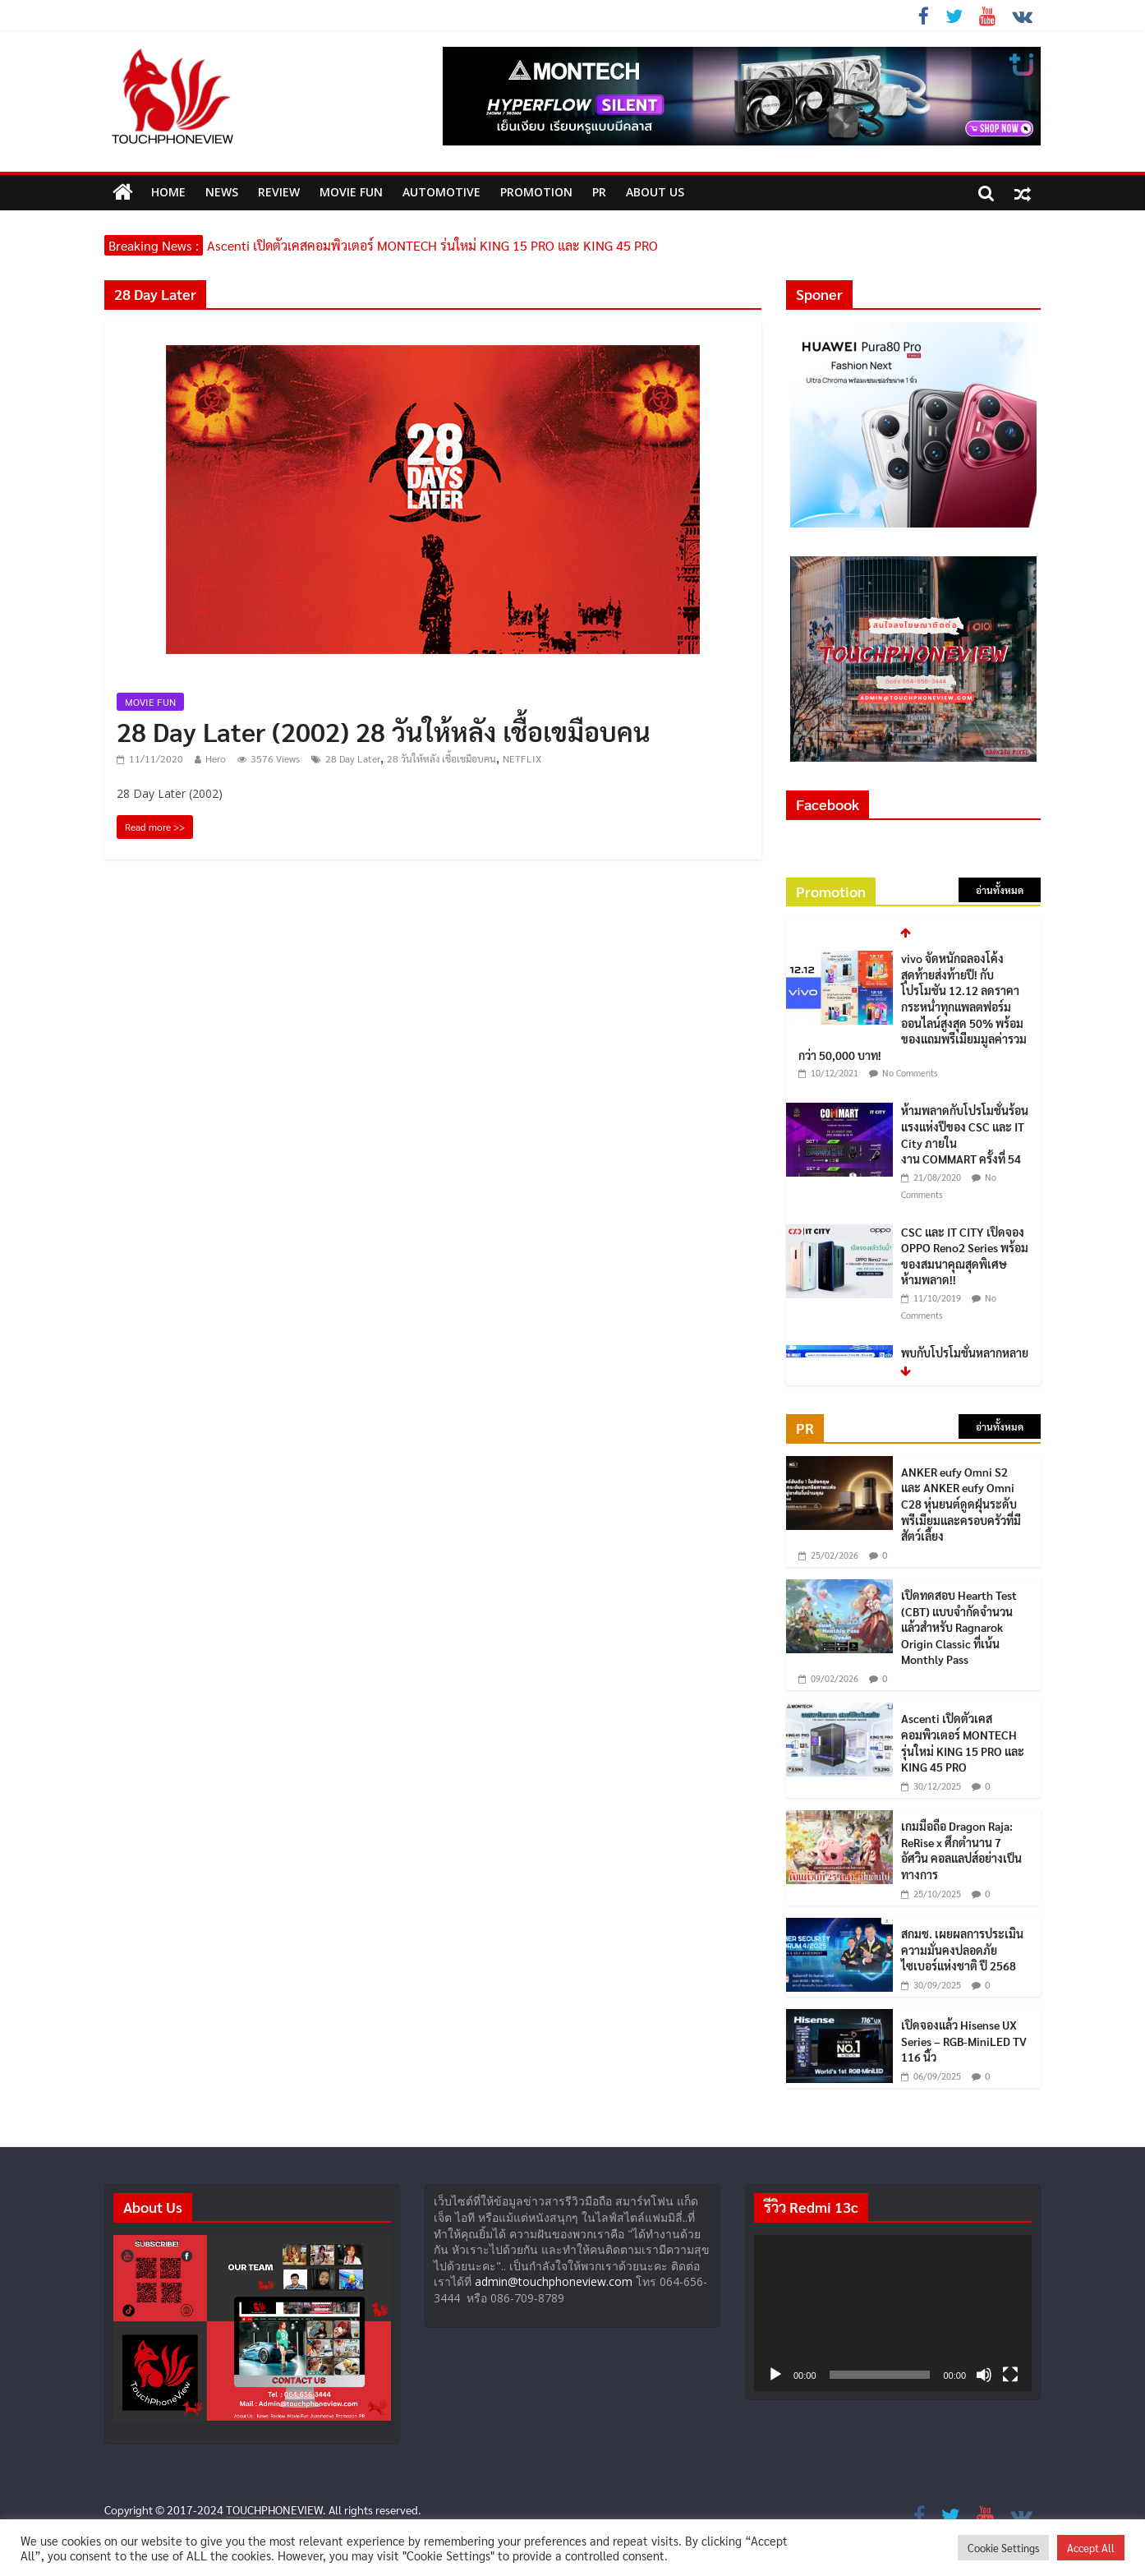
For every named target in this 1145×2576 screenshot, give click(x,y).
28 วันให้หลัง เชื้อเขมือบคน (441, 758)
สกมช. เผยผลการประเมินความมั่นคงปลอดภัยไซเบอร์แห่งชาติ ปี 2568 (962, 1949)
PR (599, 192)
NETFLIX (522, 758)
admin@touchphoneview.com (553, 2281)
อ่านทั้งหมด (999, 889)
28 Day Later (352, 758)
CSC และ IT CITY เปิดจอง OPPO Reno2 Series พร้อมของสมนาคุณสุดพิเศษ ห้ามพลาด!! (964, 1256)
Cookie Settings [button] (1003, 2548)
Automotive (441, 192)
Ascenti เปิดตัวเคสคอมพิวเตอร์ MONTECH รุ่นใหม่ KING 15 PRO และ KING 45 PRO (432, 245)
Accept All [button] (1091, 2548)
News (221, 192)
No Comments (910, 1073)
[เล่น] (775, 2374)
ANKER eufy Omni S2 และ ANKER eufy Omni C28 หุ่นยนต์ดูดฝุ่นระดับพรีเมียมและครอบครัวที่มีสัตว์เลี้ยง (961, 1503)
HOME (168, 192)
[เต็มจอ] (1010, 2374)
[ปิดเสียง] (984, 2374)
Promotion (536, 192)
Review (279, 192)
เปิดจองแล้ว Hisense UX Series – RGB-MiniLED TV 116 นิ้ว (964, 2040)
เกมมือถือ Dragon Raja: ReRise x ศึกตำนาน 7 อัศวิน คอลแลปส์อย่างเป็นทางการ (961, 1850)
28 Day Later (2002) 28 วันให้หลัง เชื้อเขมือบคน (384, 731)
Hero (215, 758)
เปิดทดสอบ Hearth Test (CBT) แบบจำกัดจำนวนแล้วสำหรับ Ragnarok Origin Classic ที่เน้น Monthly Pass (959, 1627)
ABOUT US (655, 192)
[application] (893, 2313)
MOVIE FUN (351, 192)
